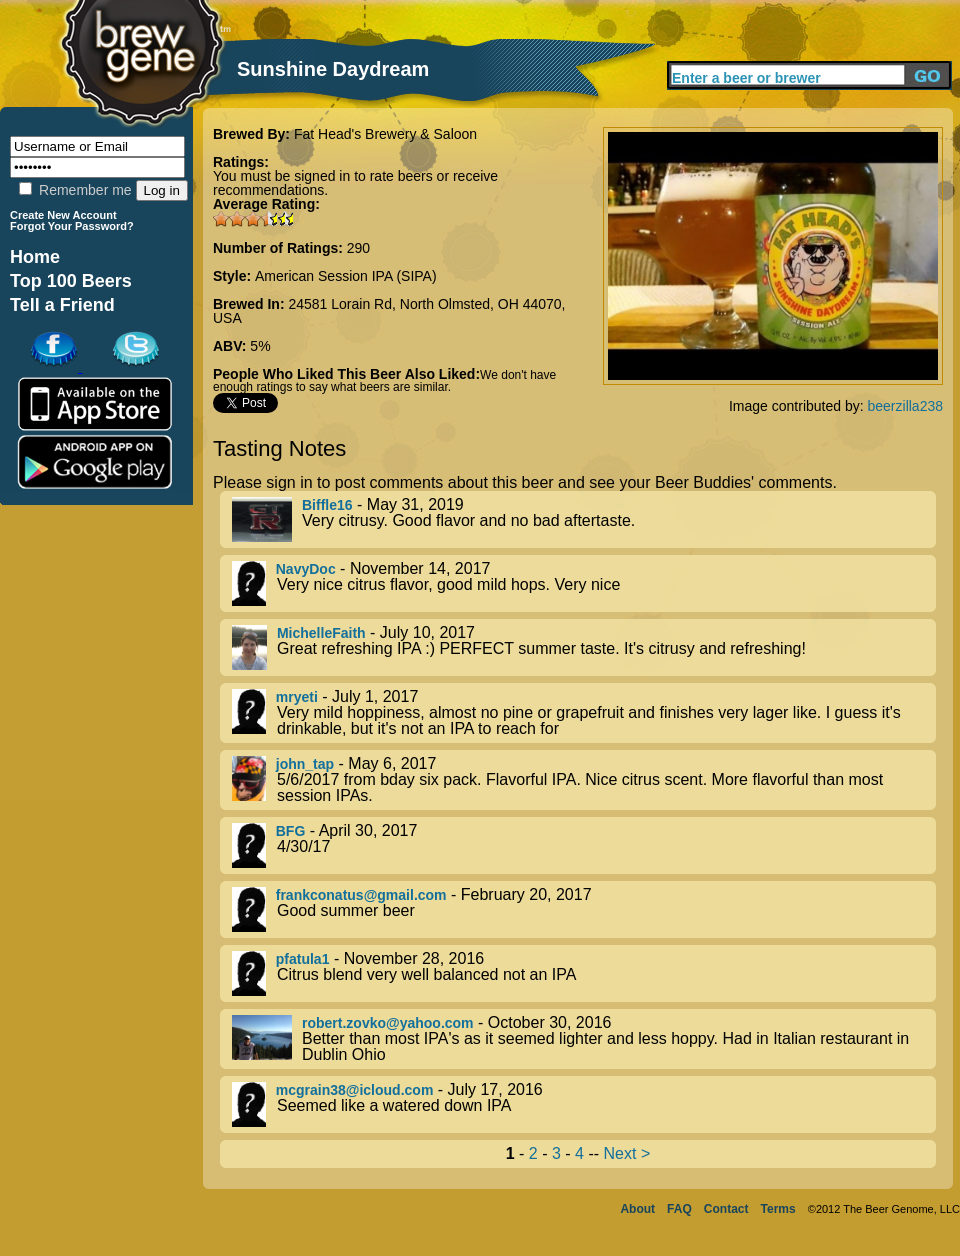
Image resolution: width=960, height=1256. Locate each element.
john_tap (305, 764)
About (637, 1209)
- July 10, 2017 (584, 647)
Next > (627, 1153)
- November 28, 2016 (584, 973)
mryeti (297, 697)
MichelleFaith (321, 633)
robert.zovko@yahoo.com (388, 1023)
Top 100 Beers (71, 281)
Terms (778, 1209)
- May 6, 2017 (584, 780)
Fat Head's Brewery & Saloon (385, 134)
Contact (726, 1209)
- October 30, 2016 (584, 1039)
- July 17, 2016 (584, 1104)
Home (35, 257)
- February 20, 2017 (584, 909)
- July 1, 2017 (584, 713)
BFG (291, 831)
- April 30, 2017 (584, 845)
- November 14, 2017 (584, 583)
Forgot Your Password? (72, 226)
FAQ (679, 1209)
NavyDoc (306, 569)
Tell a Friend (62, 305)
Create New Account (63, 215)
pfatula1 (303, 959)
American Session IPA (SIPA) (346, 276)
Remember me (75, 190)
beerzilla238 (906, 406)
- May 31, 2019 (584, 519)
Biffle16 (327, 505)
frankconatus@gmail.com (361, 895)
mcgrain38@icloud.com (355, 1090)
